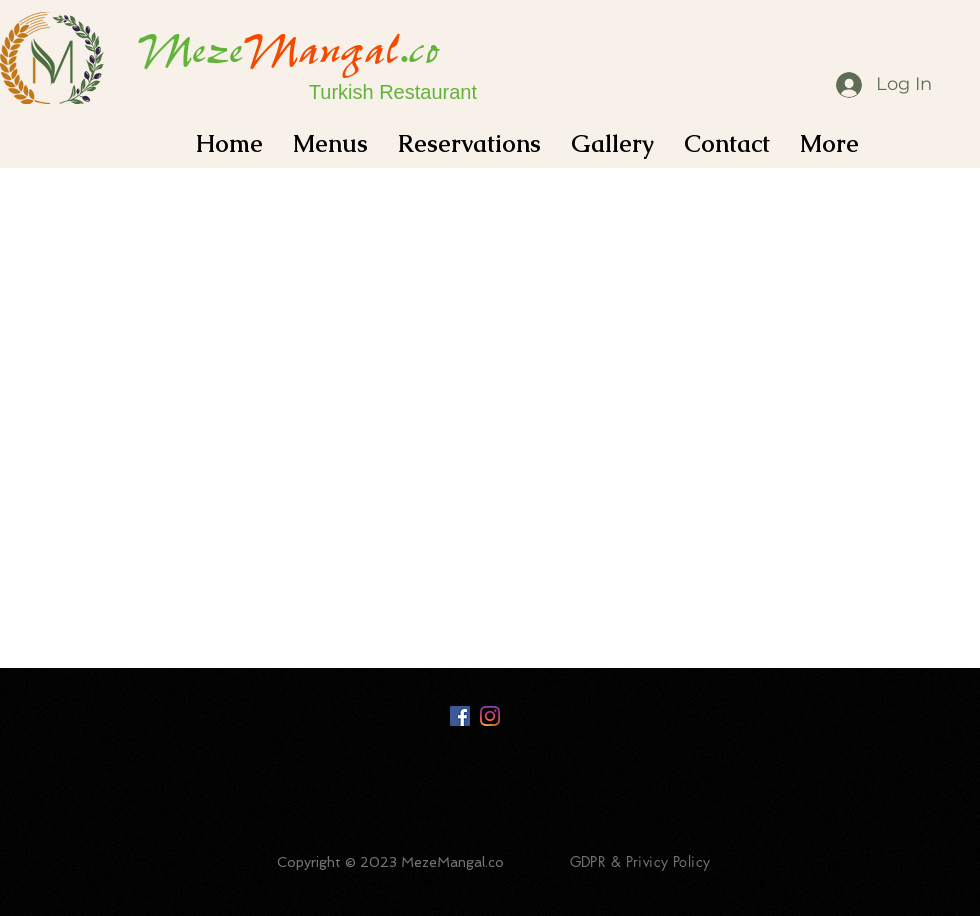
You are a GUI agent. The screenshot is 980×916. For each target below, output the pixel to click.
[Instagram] (490, 716)
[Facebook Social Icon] (460, 716)
